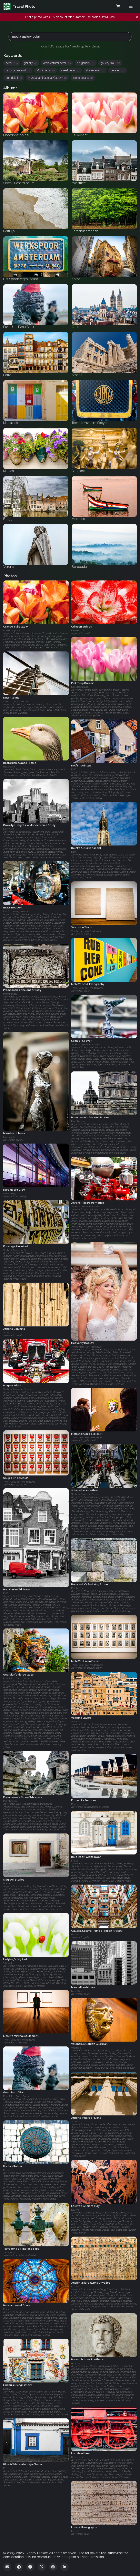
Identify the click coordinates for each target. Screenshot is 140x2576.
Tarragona (9, 2252)
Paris (6, 2309)
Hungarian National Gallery (47, 77)
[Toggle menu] (130, 6)
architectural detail (57, 63)
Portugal (8, 2468)
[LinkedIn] (64, 2567)
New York (8, 828)
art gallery (85, 63)
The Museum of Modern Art (87, 931)
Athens (7, 1332)
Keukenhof (77, 630)
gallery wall (110, 63)
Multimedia (45, 70)
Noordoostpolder (12, 630)
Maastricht (9, 1136)
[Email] (7, 2567)
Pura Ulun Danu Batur (16, 1678)
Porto (6, 2170)
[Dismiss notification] (137, 17)
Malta (74, 1860)
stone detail (95, 70)
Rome (74, 1934)
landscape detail (18, 70)
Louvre (75, 2209)
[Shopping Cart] (118, 6)
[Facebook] (30, 2567)
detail (12, 63)
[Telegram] (19, 2567)
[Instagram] (53, 2567)
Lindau (7, 2388)
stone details (83, 77)
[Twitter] (42, 2567)
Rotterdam (9, 766)
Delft (74, 769)
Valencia (76, 2047)
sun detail (14, 77)
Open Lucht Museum (15, 701)
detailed (117, 70)
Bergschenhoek (80, 1804)
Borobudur (77, 1588)
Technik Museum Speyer (85, 1044)
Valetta (75, 1721)
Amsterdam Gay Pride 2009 (86, 1346)
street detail (70, 70)
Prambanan (10, 993)
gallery (30, 63)
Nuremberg (9, 1193)
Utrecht (7, 1963)
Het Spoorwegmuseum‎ (16, 911)
